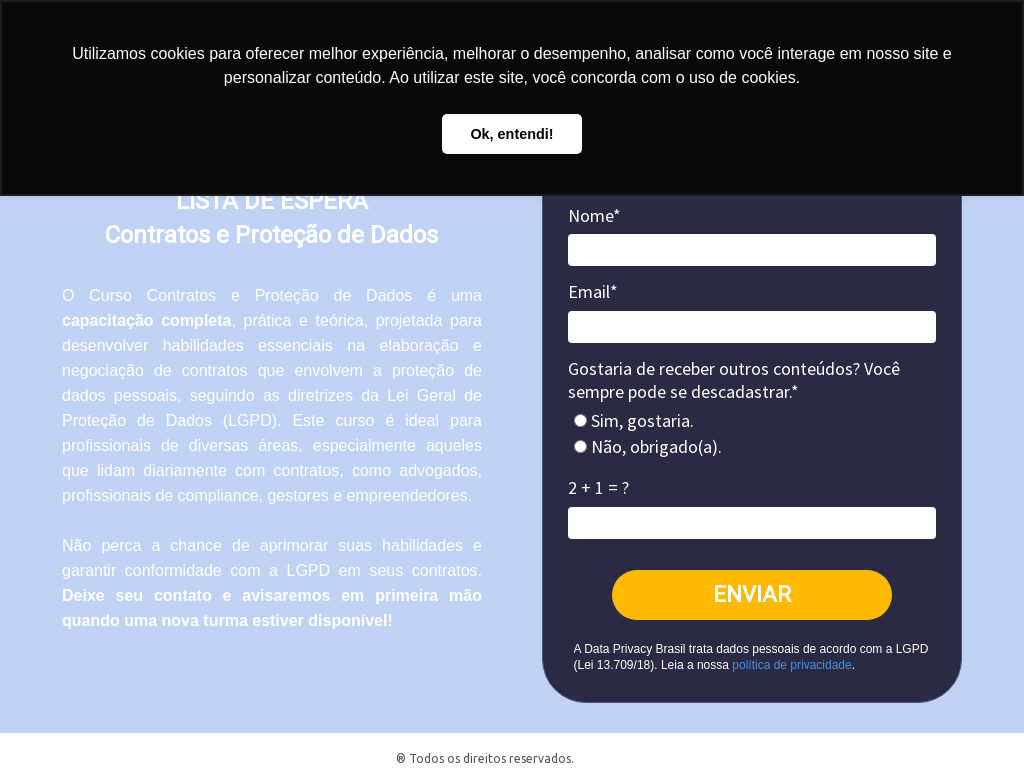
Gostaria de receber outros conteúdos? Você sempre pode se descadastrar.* (734, 380)
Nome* (594, 216)
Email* (593, 292)
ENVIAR (752, 594)
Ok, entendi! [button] (511, 134)
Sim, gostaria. (634, 421)
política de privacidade (791, 665)
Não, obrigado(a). (648, 447)
